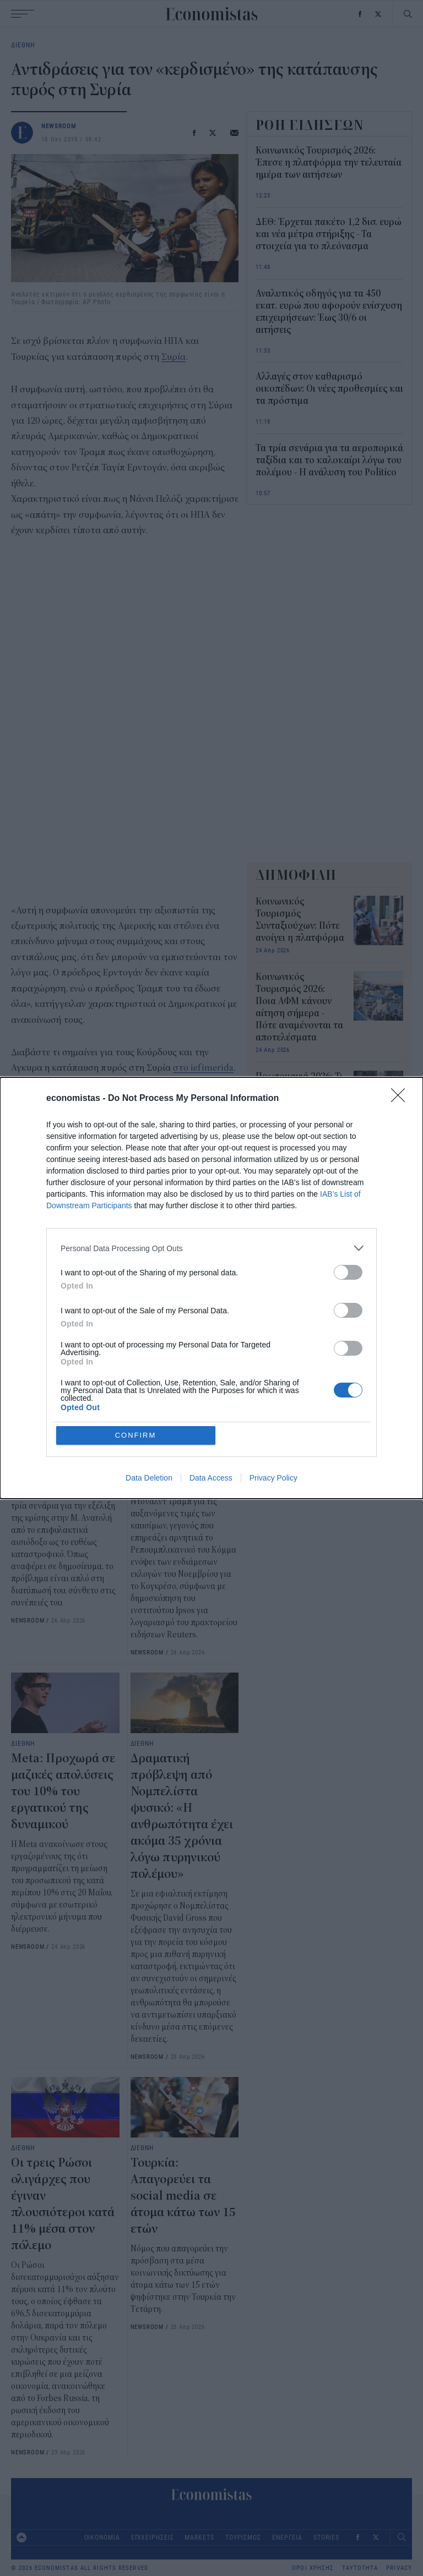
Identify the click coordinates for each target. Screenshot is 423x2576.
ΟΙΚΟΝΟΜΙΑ (102, 2537)
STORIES (326, 2537)
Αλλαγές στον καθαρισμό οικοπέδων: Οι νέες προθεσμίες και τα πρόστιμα (329, 389)
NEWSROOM (59, 126)
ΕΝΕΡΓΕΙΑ (287, 2537)
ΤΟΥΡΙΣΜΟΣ (243, 2537)
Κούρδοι (137, 1220)
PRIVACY (399, 2568)
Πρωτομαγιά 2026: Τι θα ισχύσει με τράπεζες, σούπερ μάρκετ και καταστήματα (299, 1101)
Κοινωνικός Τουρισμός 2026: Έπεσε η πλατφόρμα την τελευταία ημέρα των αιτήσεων (329, 162)
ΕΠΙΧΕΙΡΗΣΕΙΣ (152, 2537)
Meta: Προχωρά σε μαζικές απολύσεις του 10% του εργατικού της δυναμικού (63, 1791)
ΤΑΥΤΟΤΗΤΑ (360, 2568)
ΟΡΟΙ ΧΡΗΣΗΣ (313, 2568)
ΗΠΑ (101, 1220)
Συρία (173, 357)
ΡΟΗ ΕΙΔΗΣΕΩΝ (310, 125)
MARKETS (199, 2537)
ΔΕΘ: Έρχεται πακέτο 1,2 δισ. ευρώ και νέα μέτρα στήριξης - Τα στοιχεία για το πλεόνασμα (329, 234)
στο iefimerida (203, 1067)
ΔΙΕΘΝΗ (22, 44)
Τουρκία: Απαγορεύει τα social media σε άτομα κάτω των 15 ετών (183, 2196)
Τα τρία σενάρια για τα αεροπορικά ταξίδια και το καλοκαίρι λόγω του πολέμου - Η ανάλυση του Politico (61, 1424)
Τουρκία (64, 1220)
